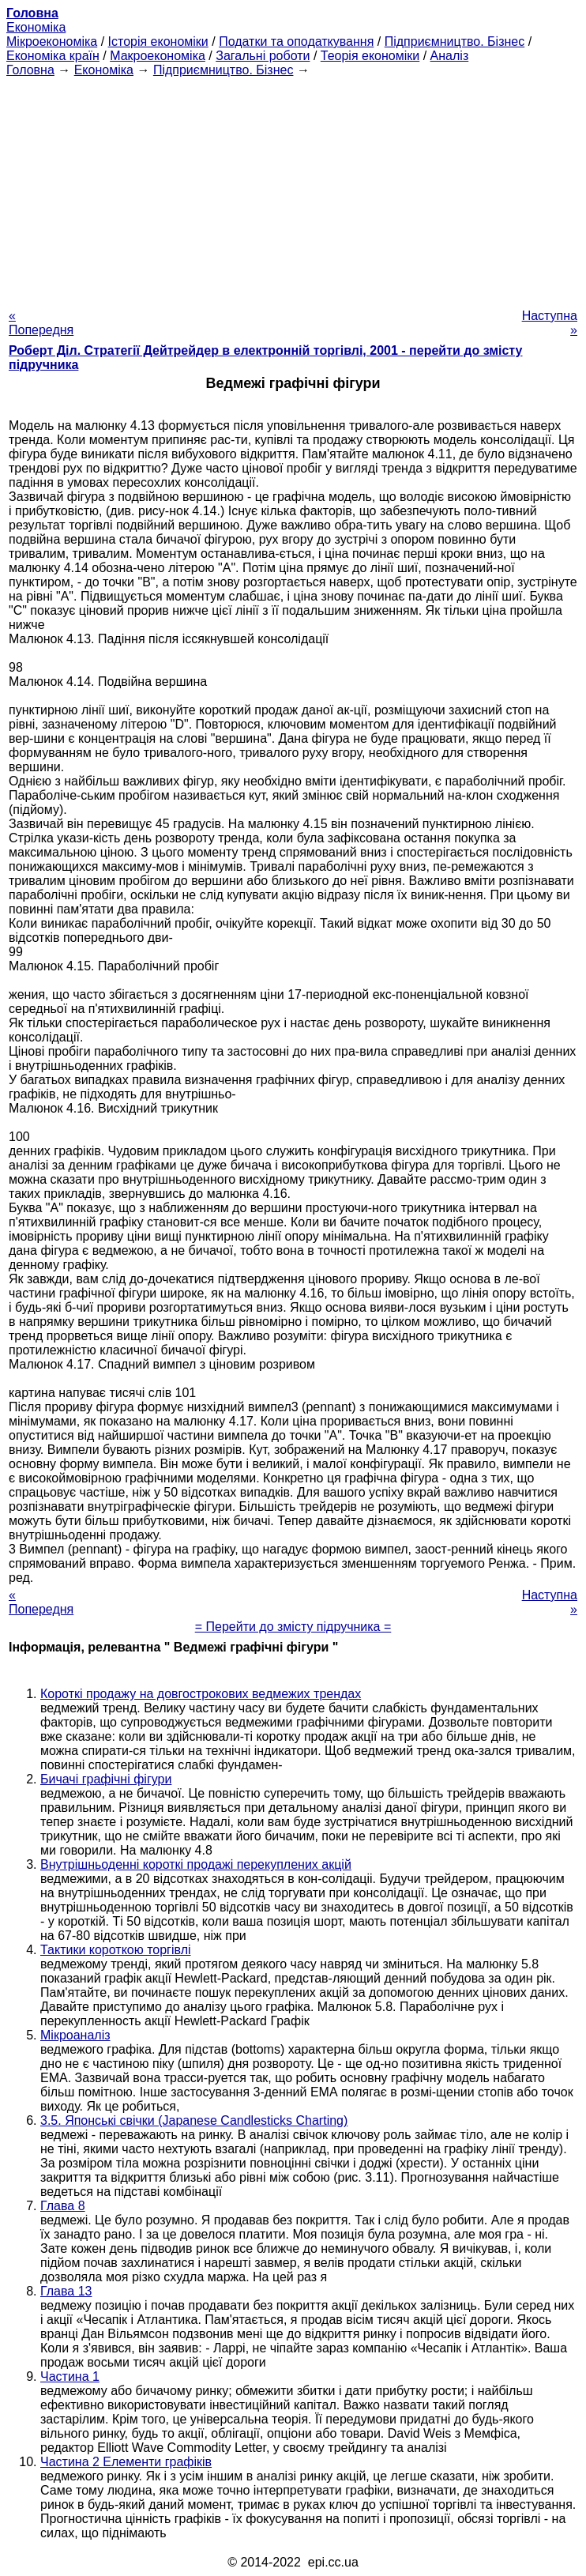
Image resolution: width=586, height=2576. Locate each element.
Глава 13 (66, 2291)
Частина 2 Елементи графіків (126, 2462)
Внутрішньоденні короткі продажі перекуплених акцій (195, 1864)
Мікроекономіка (51, 41)
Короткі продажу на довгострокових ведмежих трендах (200, 1693)
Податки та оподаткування (296, 41)
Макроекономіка (157, 55)
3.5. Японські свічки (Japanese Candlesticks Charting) (193, 2120)
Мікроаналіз (75, 2035)
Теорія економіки (370, 55)
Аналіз (449, 55)
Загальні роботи (263, 55)
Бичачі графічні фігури (105, 1779)
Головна (30, 70)
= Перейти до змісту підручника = (293, 1626)
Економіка (36, 27)
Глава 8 (62, 2206)
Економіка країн (53, 55)
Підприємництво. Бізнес (455, 41)
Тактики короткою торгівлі (115, 1949)
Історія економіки (158, 41)
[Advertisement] (293, 188)
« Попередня (41, 323)
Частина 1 (70, 2376)
